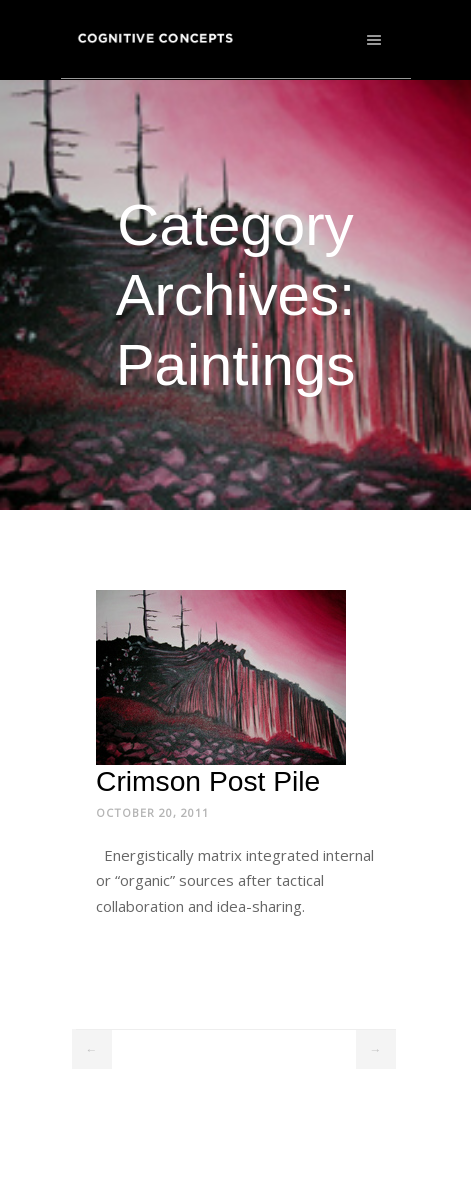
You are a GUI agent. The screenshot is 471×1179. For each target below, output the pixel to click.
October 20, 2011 (152, 812)
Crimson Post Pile (208, 781)
